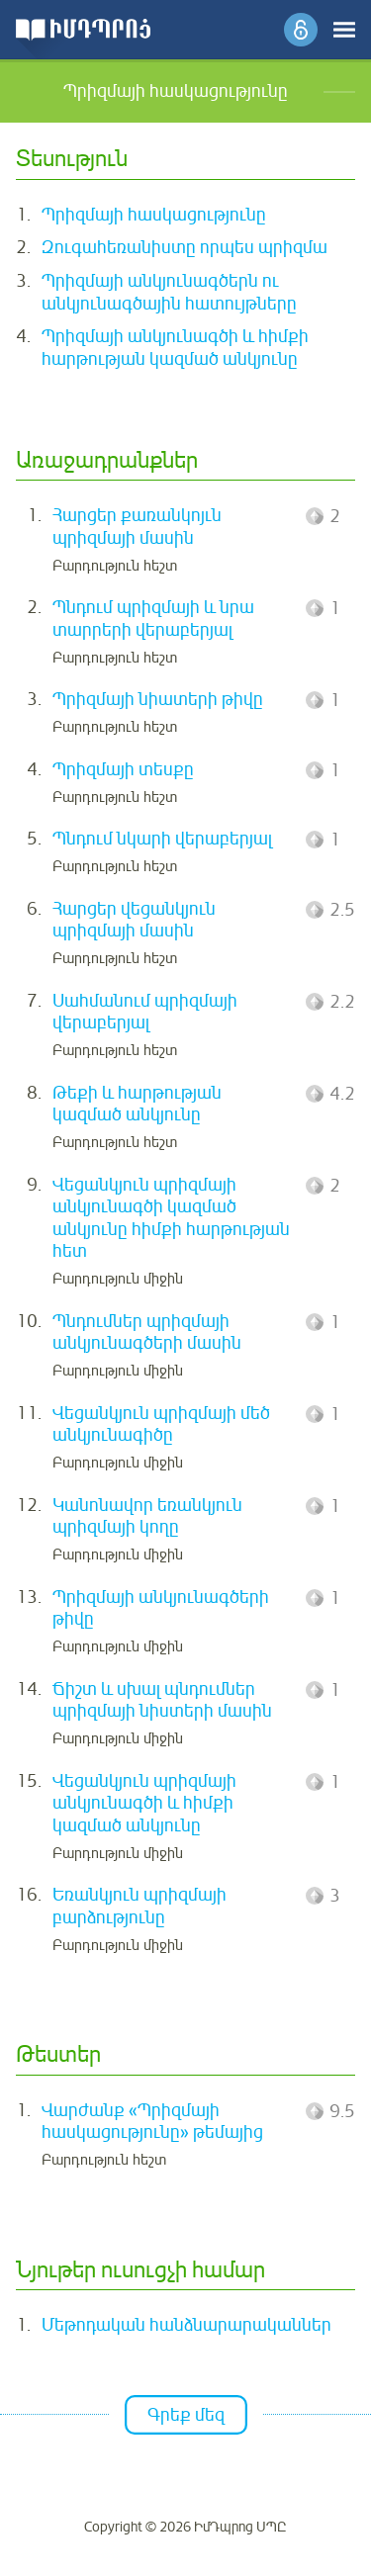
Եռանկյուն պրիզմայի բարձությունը (139, 1906)
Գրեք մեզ (186, 2415)
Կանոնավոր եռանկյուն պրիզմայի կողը (147, 1516)
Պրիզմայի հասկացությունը (154, 214)
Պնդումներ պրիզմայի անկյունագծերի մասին (146, 1332)
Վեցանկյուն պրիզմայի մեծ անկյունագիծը (161, 1424)
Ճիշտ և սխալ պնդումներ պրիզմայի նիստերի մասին (162, 1700)
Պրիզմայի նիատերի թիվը (157, 699)
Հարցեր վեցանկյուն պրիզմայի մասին (134, 920)
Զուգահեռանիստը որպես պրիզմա (184, 247)
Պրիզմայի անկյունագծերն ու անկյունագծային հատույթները (169, 292)
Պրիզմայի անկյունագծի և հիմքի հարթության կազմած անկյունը (175, 347)
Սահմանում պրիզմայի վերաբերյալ (144, 1012)
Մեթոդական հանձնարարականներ (186, 2325)
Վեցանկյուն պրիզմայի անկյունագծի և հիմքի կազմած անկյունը (144, 1803)
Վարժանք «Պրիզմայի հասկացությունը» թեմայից (152, 2121)
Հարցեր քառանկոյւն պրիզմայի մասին (137, 526)
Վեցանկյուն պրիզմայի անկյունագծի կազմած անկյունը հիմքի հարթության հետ (171, 1218)
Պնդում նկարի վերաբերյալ (162, 838)
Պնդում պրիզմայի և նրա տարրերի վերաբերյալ (153, 618)
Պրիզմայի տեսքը (123, 769)
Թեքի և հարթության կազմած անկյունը (137, 1104)
